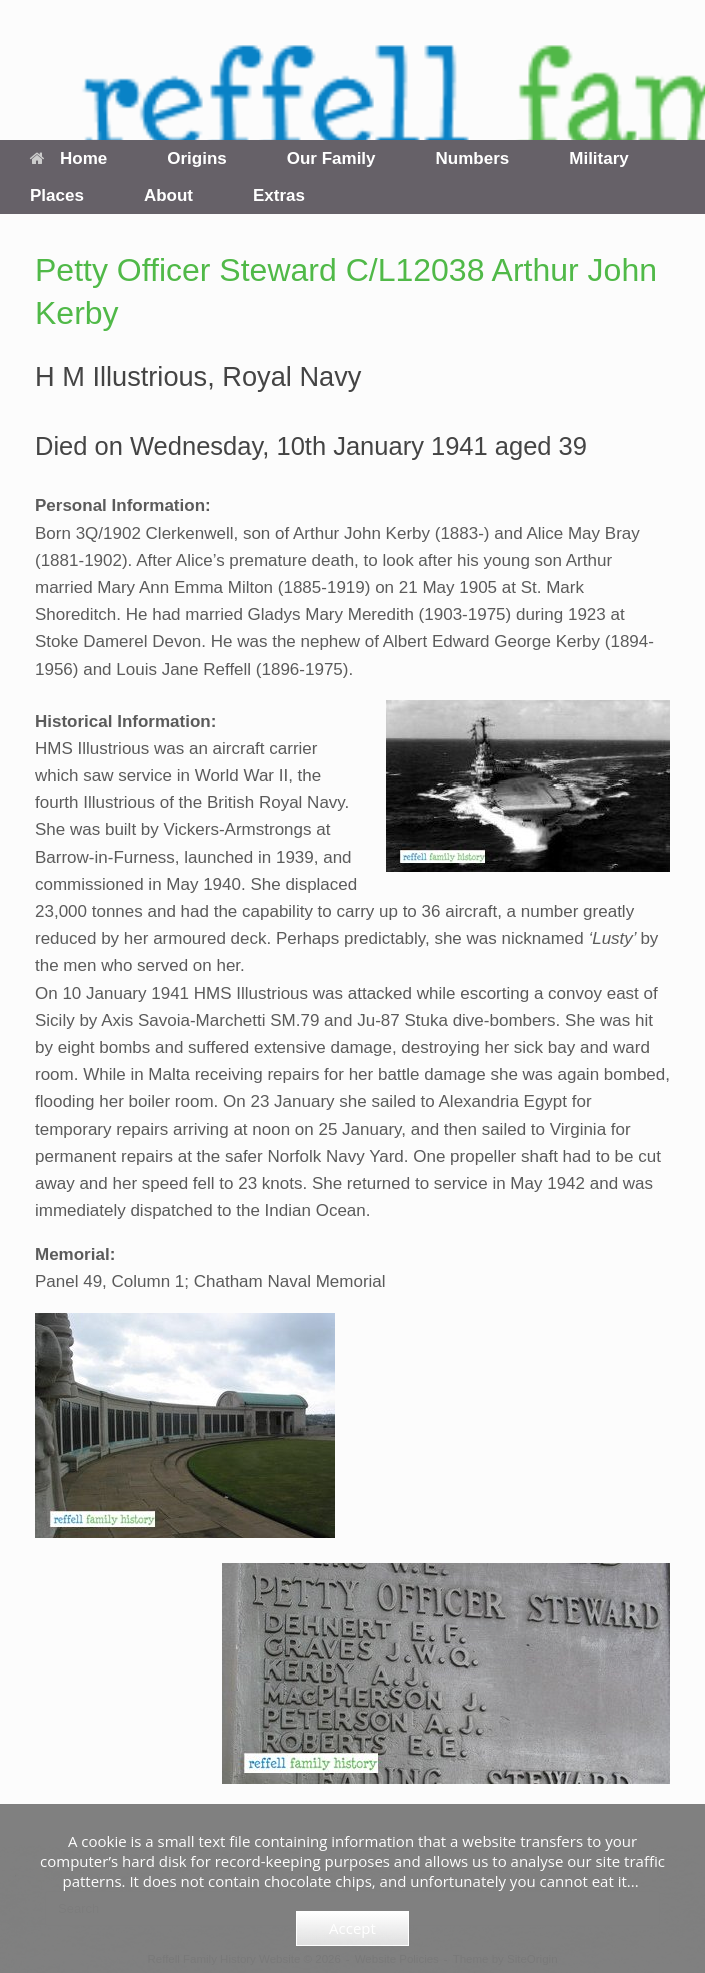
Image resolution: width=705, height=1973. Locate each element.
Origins (197, 158)
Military (599, 158)
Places (57, 195)
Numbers (473, 158)
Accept (352, 1928)
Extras (279, 195)
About (168, 195)
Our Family (331, 158)
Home (68, 158)
